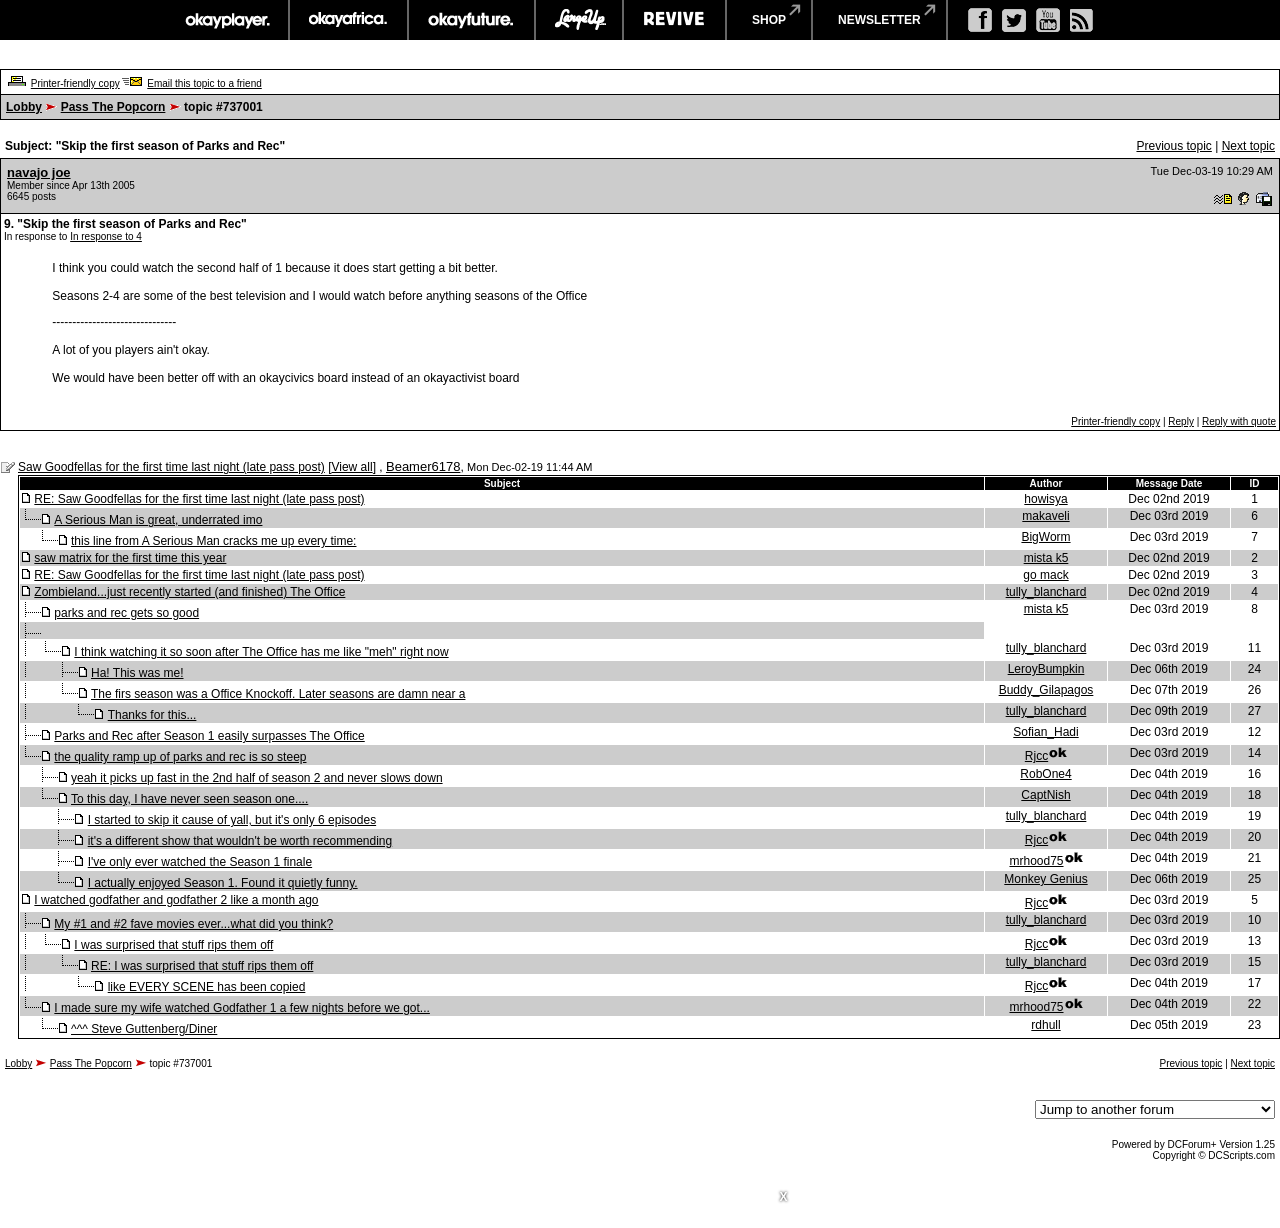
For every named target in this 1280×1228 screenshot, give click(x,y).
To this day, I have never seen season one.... (189, 799)
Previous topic (1173, 146)
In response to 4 (106, 236)
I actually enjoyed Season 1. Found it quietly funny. (223, 883)
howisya (1045, 499)
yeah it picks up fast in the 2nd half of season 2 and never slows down (257, 778)
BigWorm (1045, 537)
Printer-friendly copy (75, 83)
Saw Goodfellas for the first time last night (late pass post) (171, 467)
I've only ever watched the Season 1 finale (200, 862)
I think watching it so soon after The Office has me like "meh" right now (261, 652)
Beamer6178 (423, 466)
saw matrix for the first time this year (130, 558)
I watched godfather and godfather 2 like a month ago (176, 900)
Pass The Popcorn (113, 107)
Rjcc (1036, 756)
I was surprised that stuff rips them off (173, 945)
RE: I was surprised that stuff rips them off (202, 966)
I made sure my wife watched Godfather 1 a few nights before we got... (242, 1008)
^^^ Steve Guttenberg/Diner (144, 1029)
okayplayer (226, 20)
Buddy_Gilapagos (1046, 690)
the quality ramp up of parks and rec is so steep (180, 757)
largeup (579, 20)
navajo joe (39, 172)
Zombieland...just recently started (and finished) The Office (189, 592)
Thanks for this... (152, 715)
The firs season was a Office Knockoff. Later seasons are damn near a (278, 694)
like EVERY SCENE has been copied (207, 987)
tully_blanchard (1046, 592)
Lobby (24, 107)
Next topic (1248, 146)
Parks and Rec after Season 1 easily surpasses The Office (209, 736)
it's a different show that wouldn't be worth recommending (240, 841)
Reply (1181, 421)
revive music (674, 20)
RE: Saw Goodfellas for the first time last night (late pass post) (199, 499)
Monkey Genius (1045, 879)
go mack (1045, 575)
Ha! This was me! (137, 673)
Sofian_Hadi (1045, 732)
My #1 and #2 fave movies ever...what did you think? (193, 924)
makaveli (1045, 516)
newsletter (879, 20)
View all (351, 467)
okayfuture (471, 20)
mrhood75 (1036, 861)
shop (769, 20)
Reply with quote (1239, 421)
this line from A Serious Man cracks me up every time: (213, 541)
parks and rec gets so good (126, 613)
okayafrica (348, 20)
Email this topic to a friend (204, 83)
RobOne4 (1045, 774)
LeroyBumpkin (1046, 669)
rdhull (1045, 1025)
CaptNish (1045, 795)
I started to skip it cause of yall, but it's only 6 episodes (232, 820)
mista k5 (1046, 558)
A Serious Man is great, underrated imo (158, 520)
